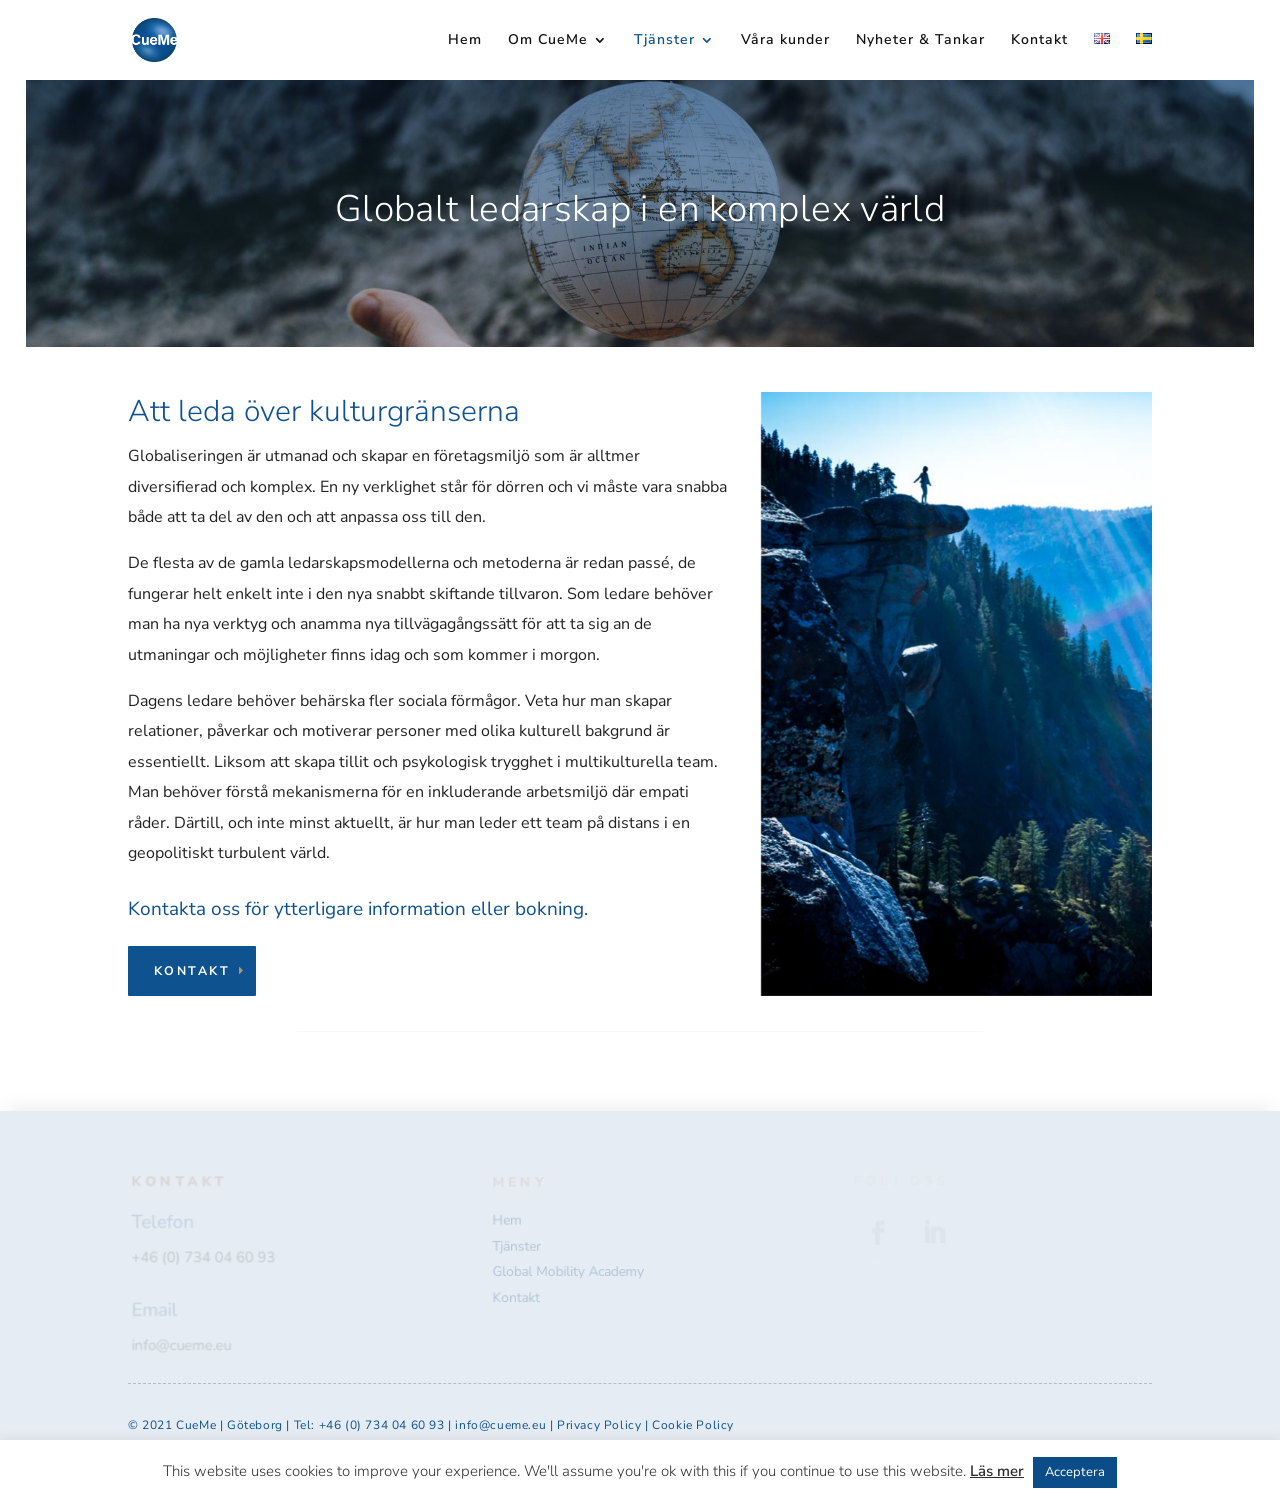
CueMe (196, 1425)
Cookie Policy (693, 1425)
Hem (465, 41)
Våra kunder (785, 41)
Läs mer (997, 1471)
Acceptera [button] (1075, 1472)
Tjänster (664, 41)
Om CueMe (548, 41)
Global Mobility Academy (569, 1271)
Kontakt (1039, 41)
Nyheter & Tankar (920, 41)
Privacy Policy (601, 1425)
